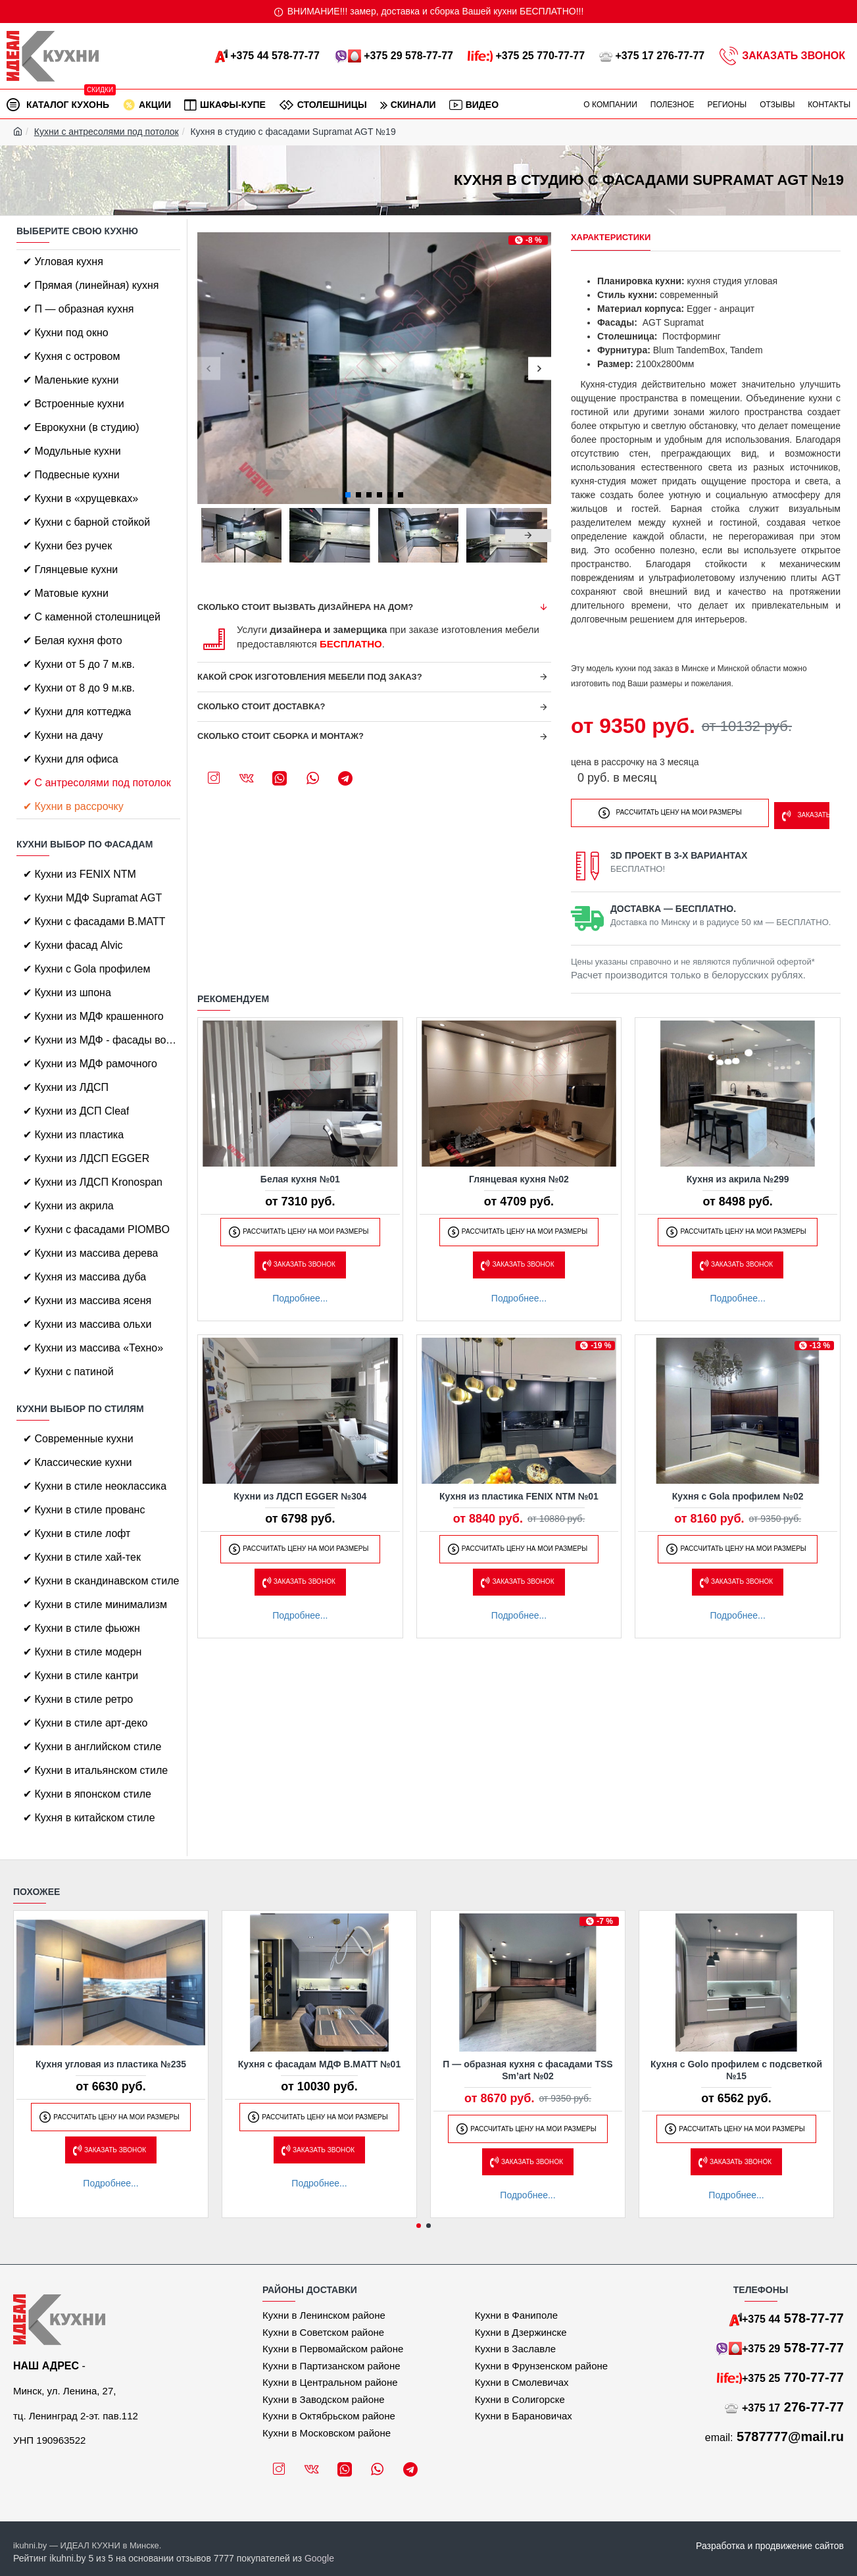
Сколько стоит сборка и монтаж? (280, 736)
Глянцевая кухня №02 (519, 1175)
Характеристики (611, 237)
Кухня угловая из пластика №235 (111, 2064)
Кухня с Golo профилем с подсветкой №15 (736, 2070)
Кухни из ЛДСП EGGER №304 (299, 1492)
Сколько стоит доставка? (261, 706)
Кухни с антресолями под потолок (106, 131)
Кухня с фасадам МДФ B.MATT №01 (319, 2064)
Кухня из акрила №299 (738, 1175)
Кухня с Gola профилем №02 (738, 1492)
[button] (208, 368)
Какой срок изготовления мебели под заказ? (309, 677)
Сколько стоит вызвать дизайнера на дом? (305, 607)
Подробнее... (300, 1294)
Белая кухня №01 (300, 1175)
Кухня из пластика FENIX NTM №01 (519, 1492)
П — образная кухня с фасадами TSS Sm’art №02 (527, 2070)
